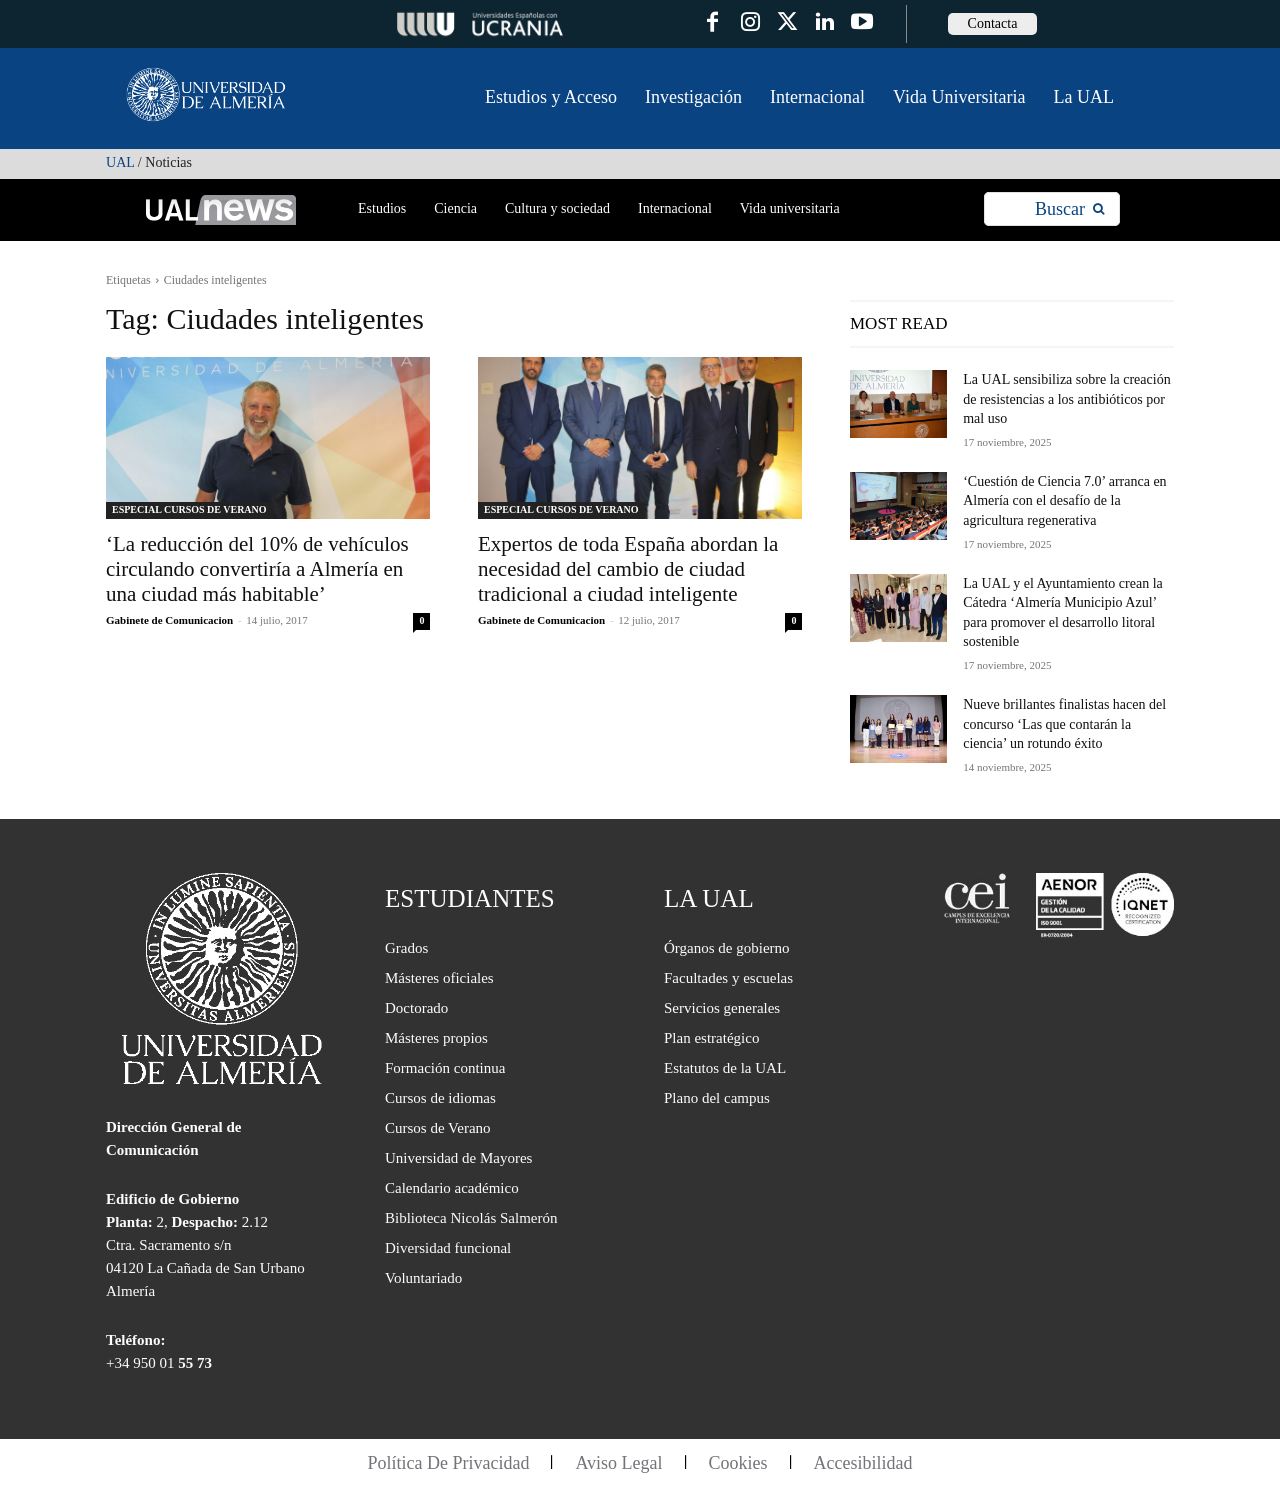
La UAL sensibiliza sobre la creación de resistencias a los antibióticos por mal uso (1066, 399)
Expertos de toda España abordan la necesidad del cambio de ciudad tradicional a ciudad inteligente (628, 569)
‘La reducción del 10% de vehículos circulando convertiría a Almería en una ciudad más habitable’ (257, 569)
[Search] (1069, 209)
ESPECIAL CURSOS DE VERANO (189, 509)
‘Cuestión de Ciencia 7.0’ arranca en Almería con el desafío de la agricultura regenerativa (1064, 501)
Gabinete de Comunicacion (169, 620)
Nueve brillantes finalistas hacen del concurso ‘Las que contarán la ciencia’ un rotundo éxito (1064, 724)
